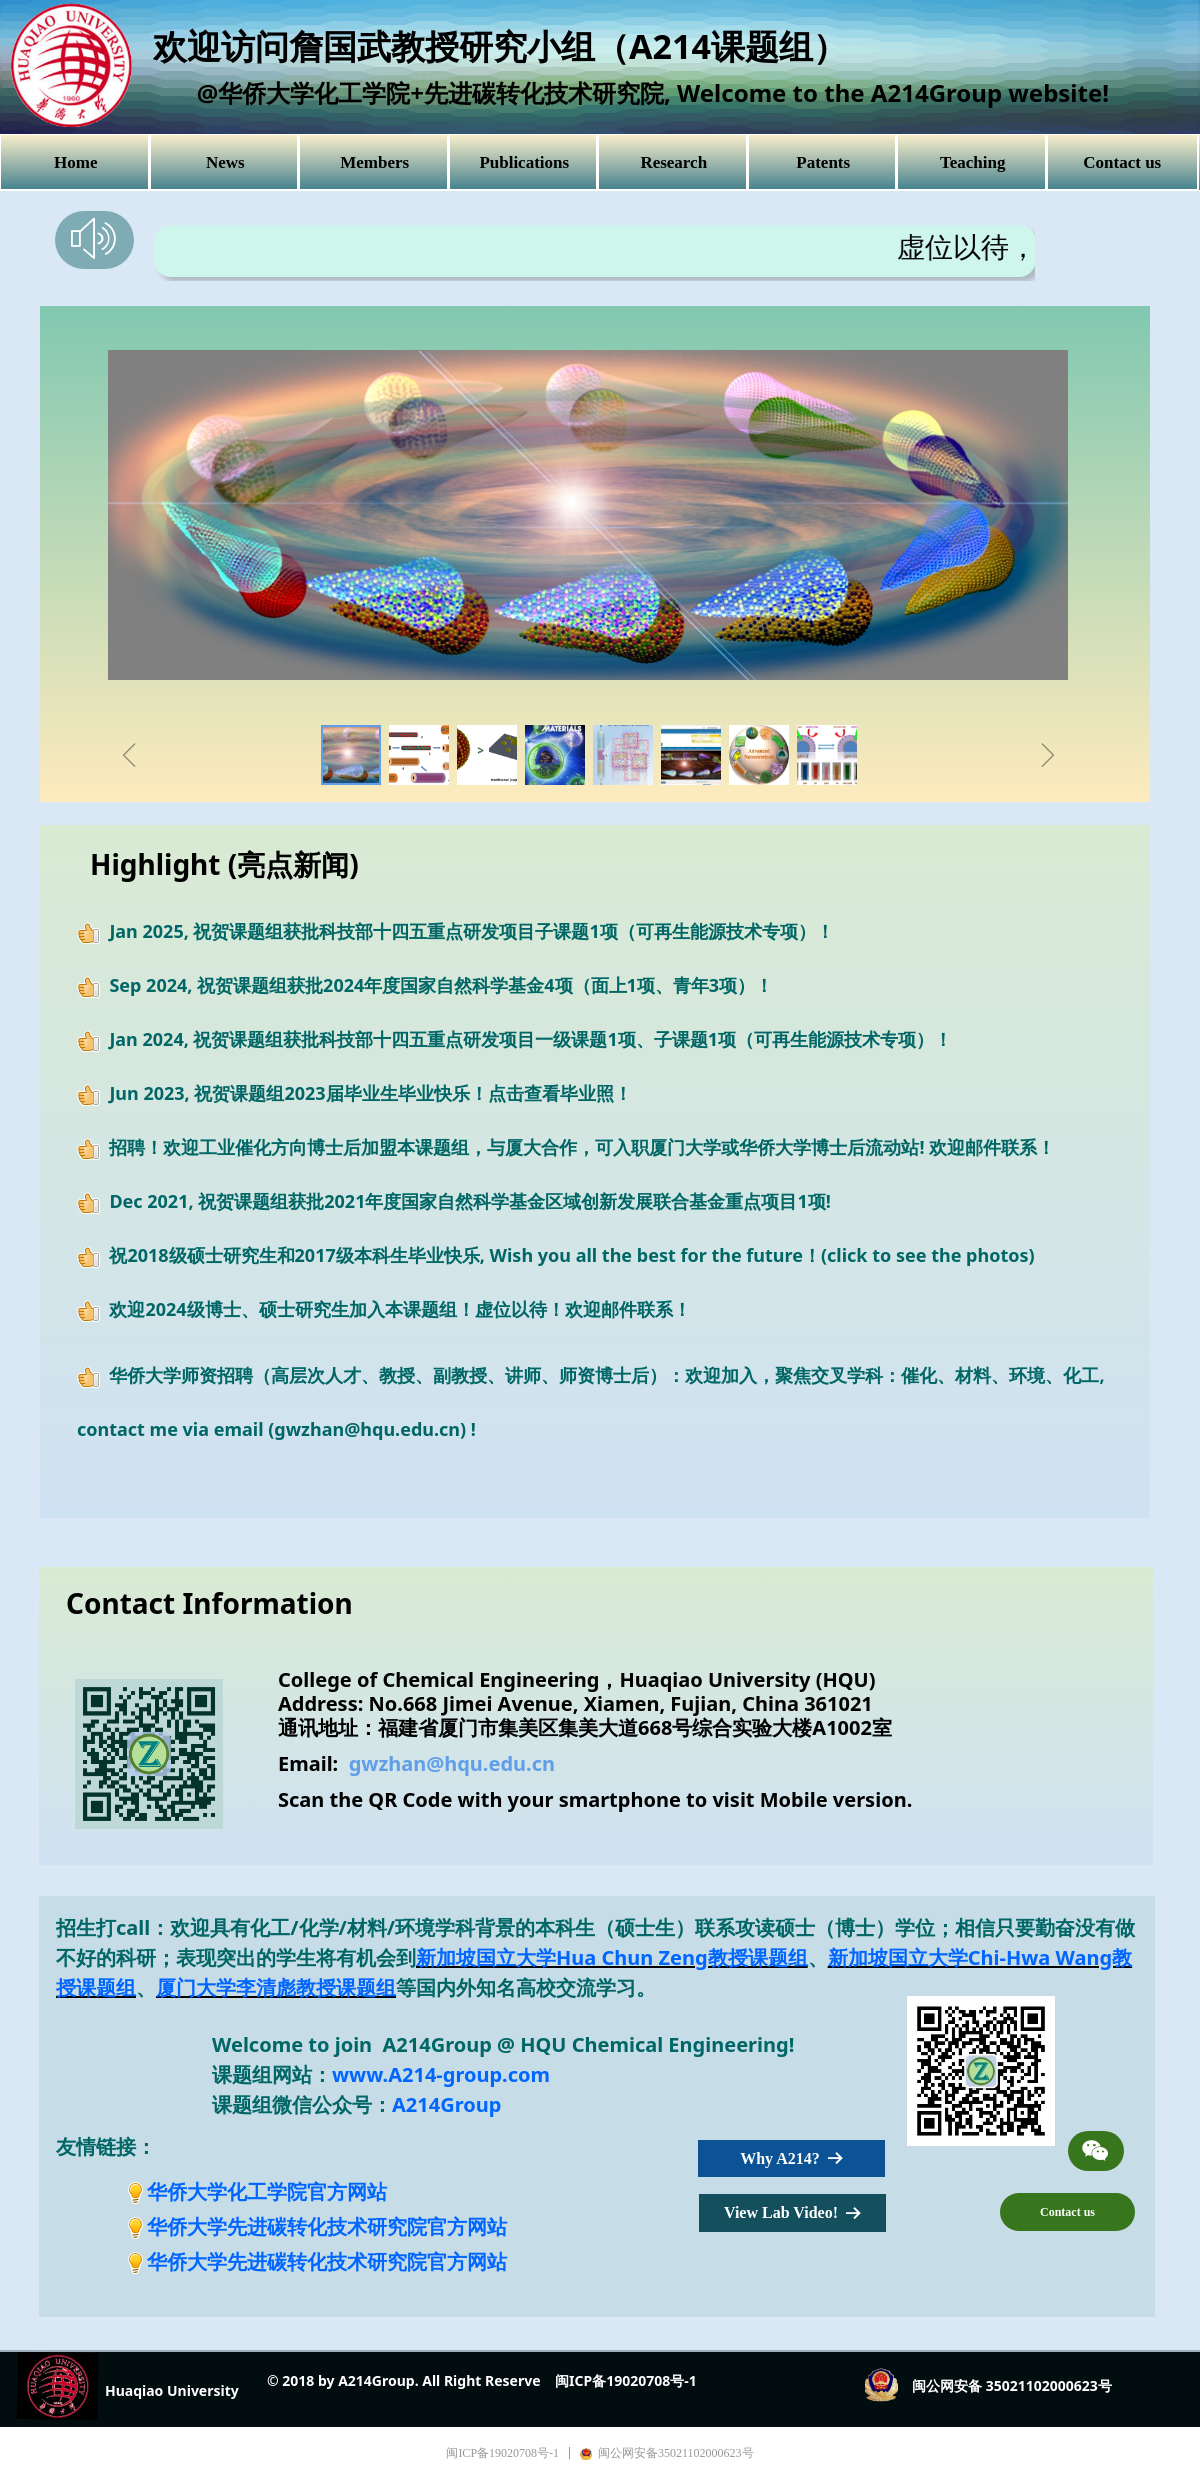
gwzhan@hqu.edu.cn (452, 1763)
